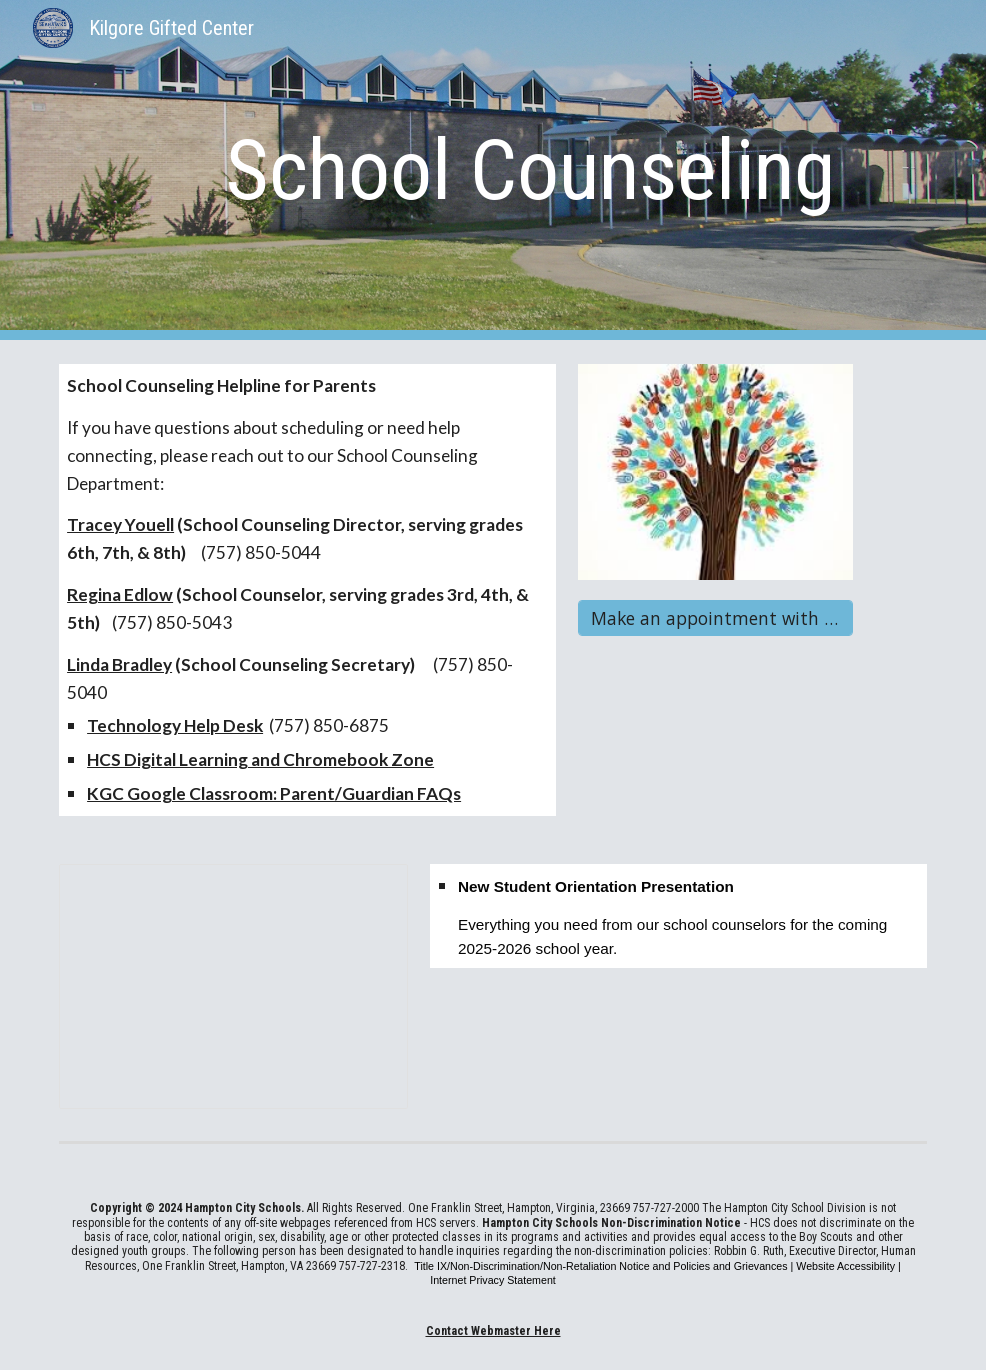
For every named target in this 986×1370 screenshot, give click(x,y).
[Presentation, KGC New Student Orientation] (233, 986)
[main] (529, 170)
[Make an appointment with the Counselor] (715, 618)
